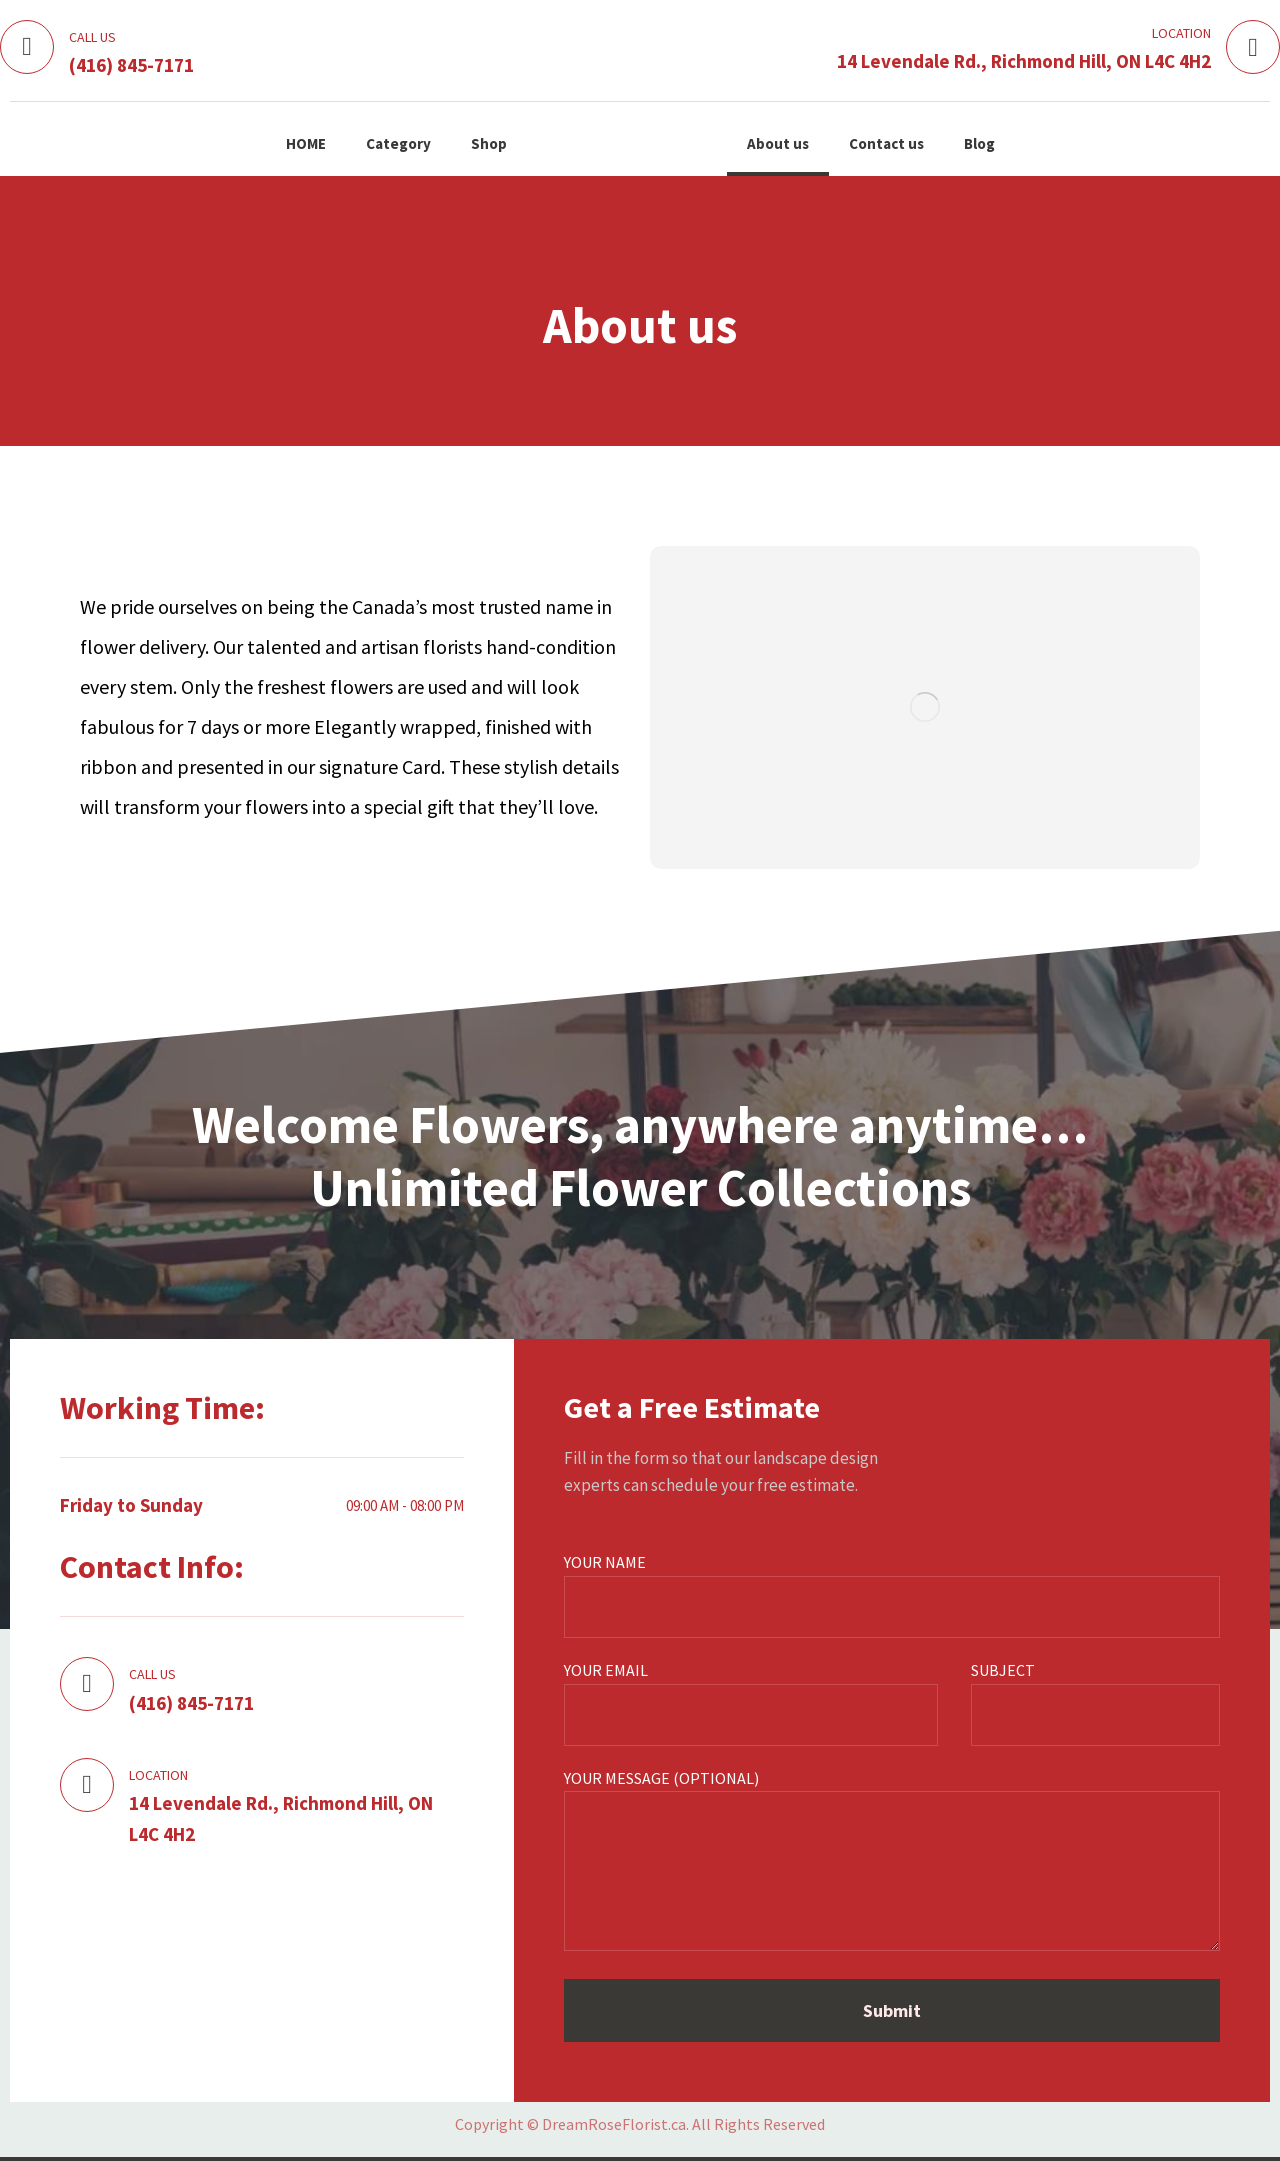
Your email (751, 1703)
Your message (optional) (892, 1863)
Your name (892, 1595)
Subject (1095, 1703)
